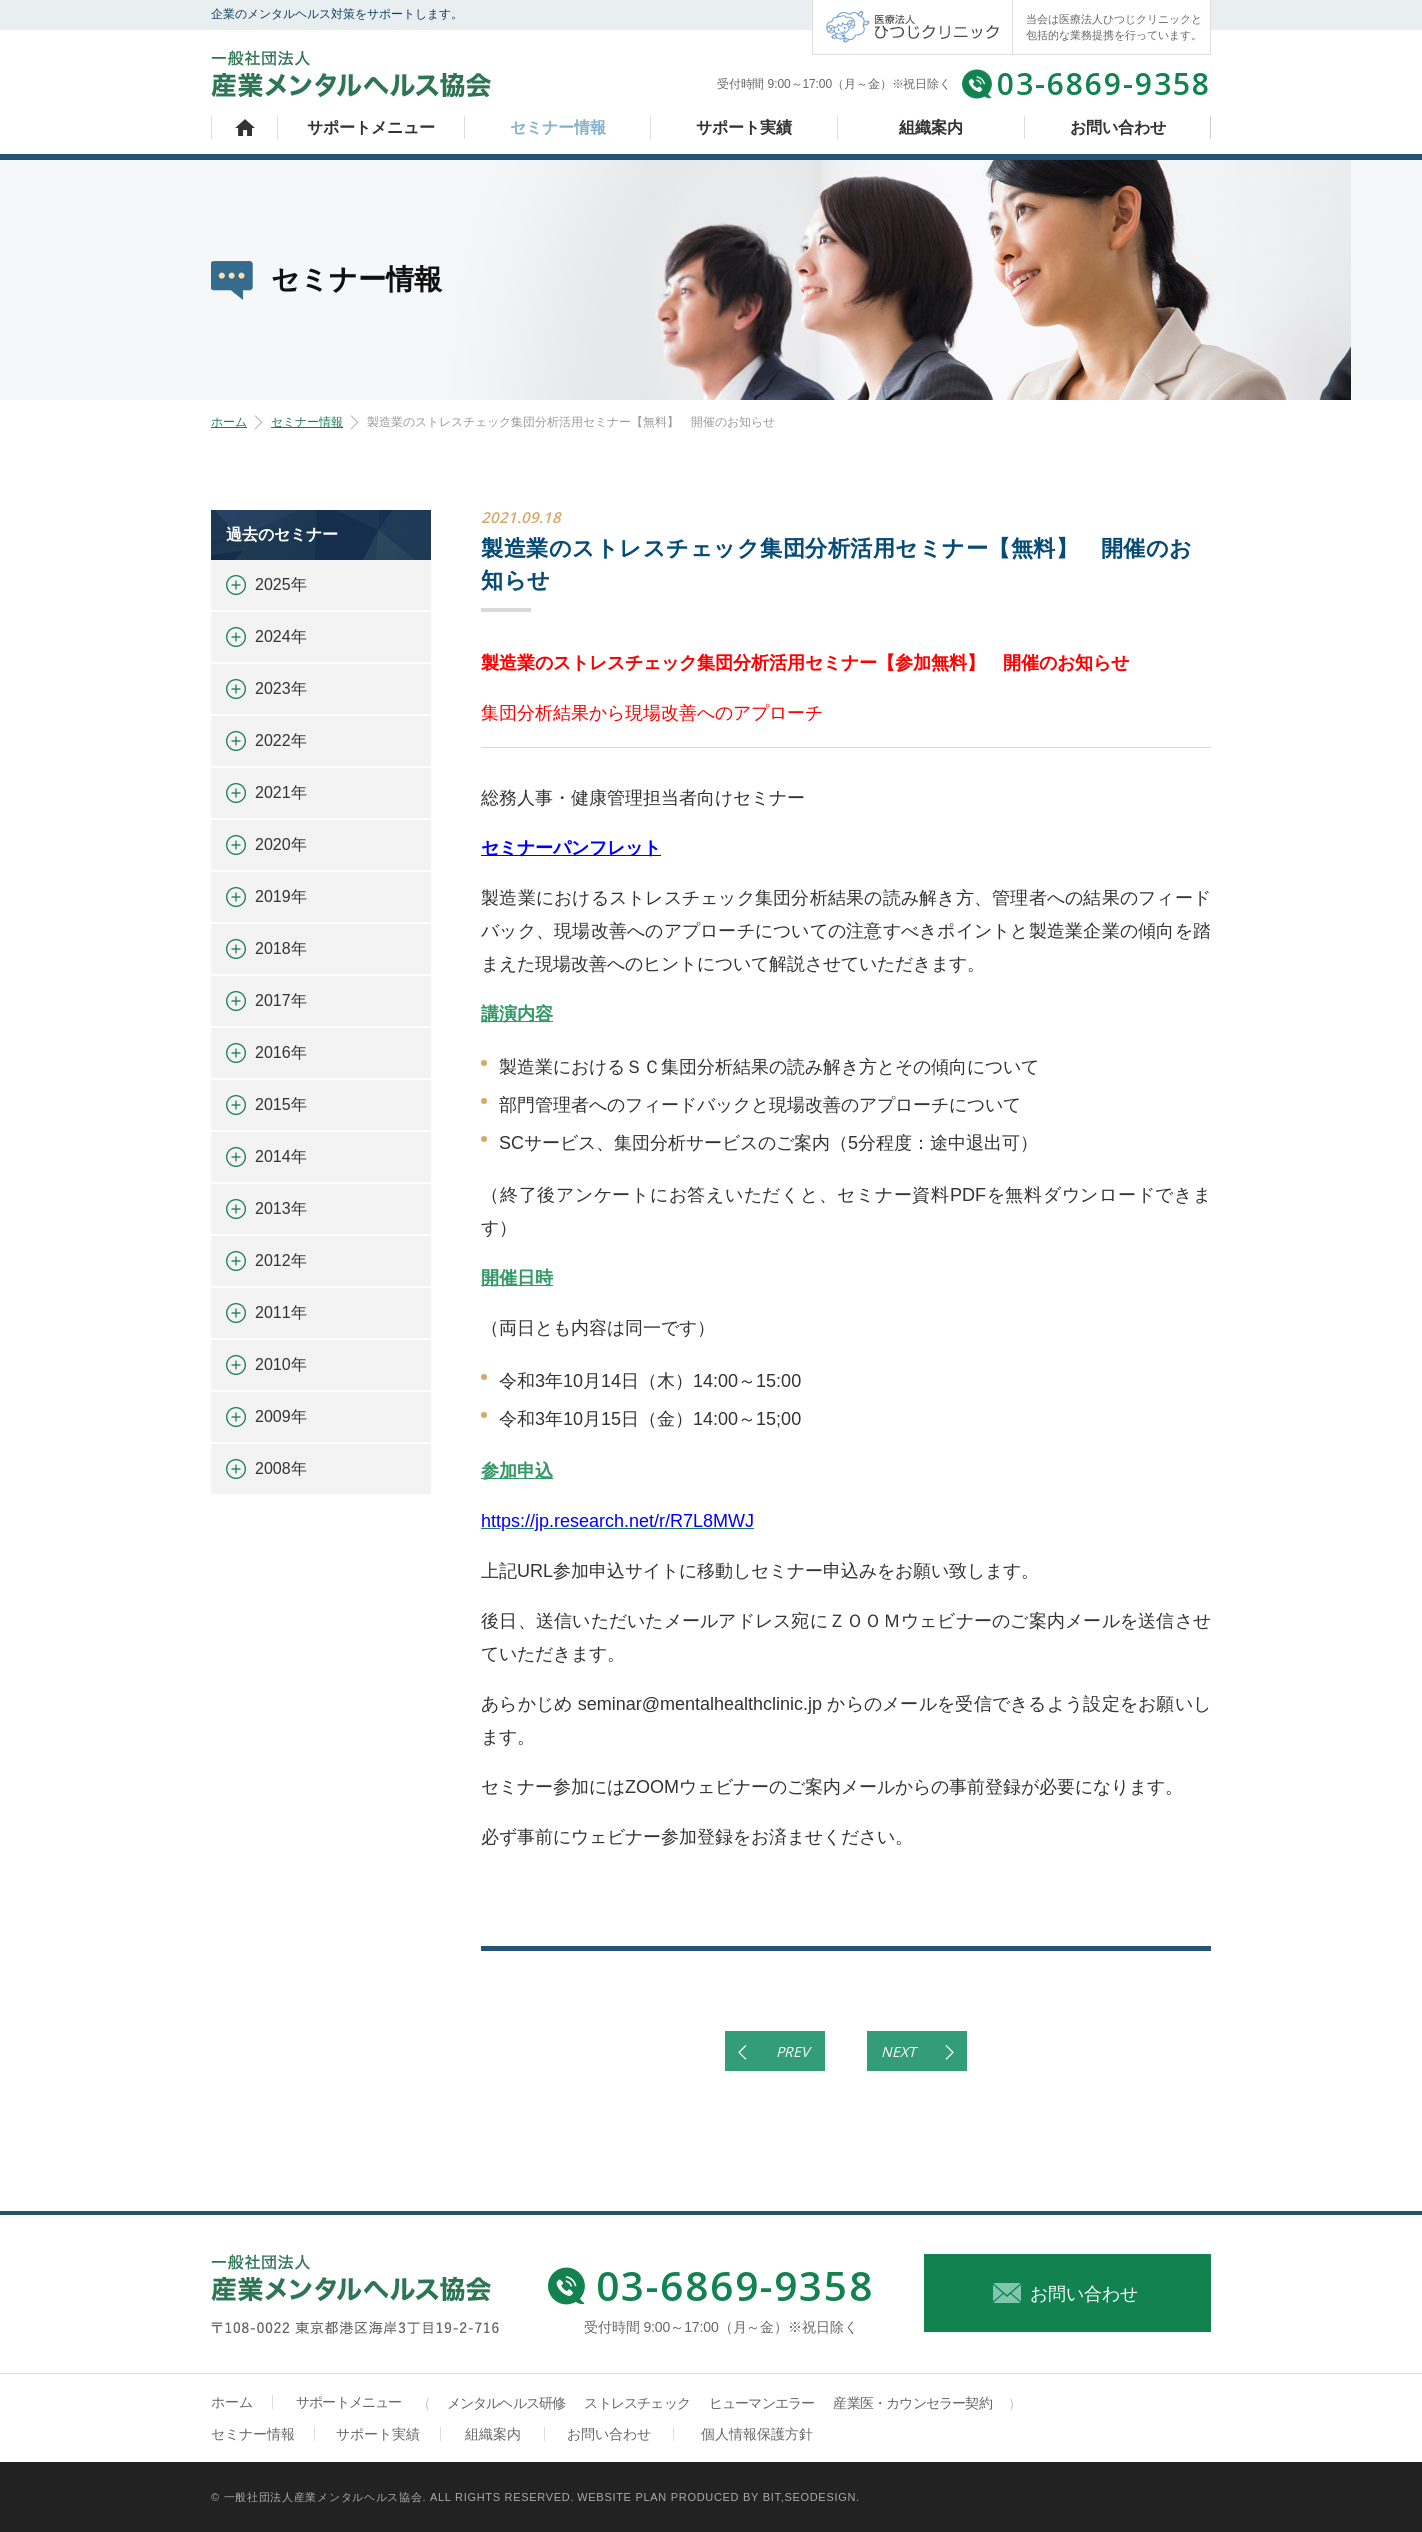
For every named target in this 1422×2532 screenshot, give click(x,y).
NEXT (898, 2051)
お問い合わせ (1118, 127)
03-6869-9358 (1104, 83)
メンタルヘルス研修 (506, 2403)
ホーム (245, 127)
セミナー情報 (558, 127)
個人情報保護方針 (757, 2434)
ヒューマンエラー (762, 2403)
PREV (792, 2051)
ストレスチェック (637, 2403)
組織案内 (931, 127)
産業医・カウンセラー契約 (912, 2403)
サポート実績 (744, 127)
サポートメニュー (371, 127)
